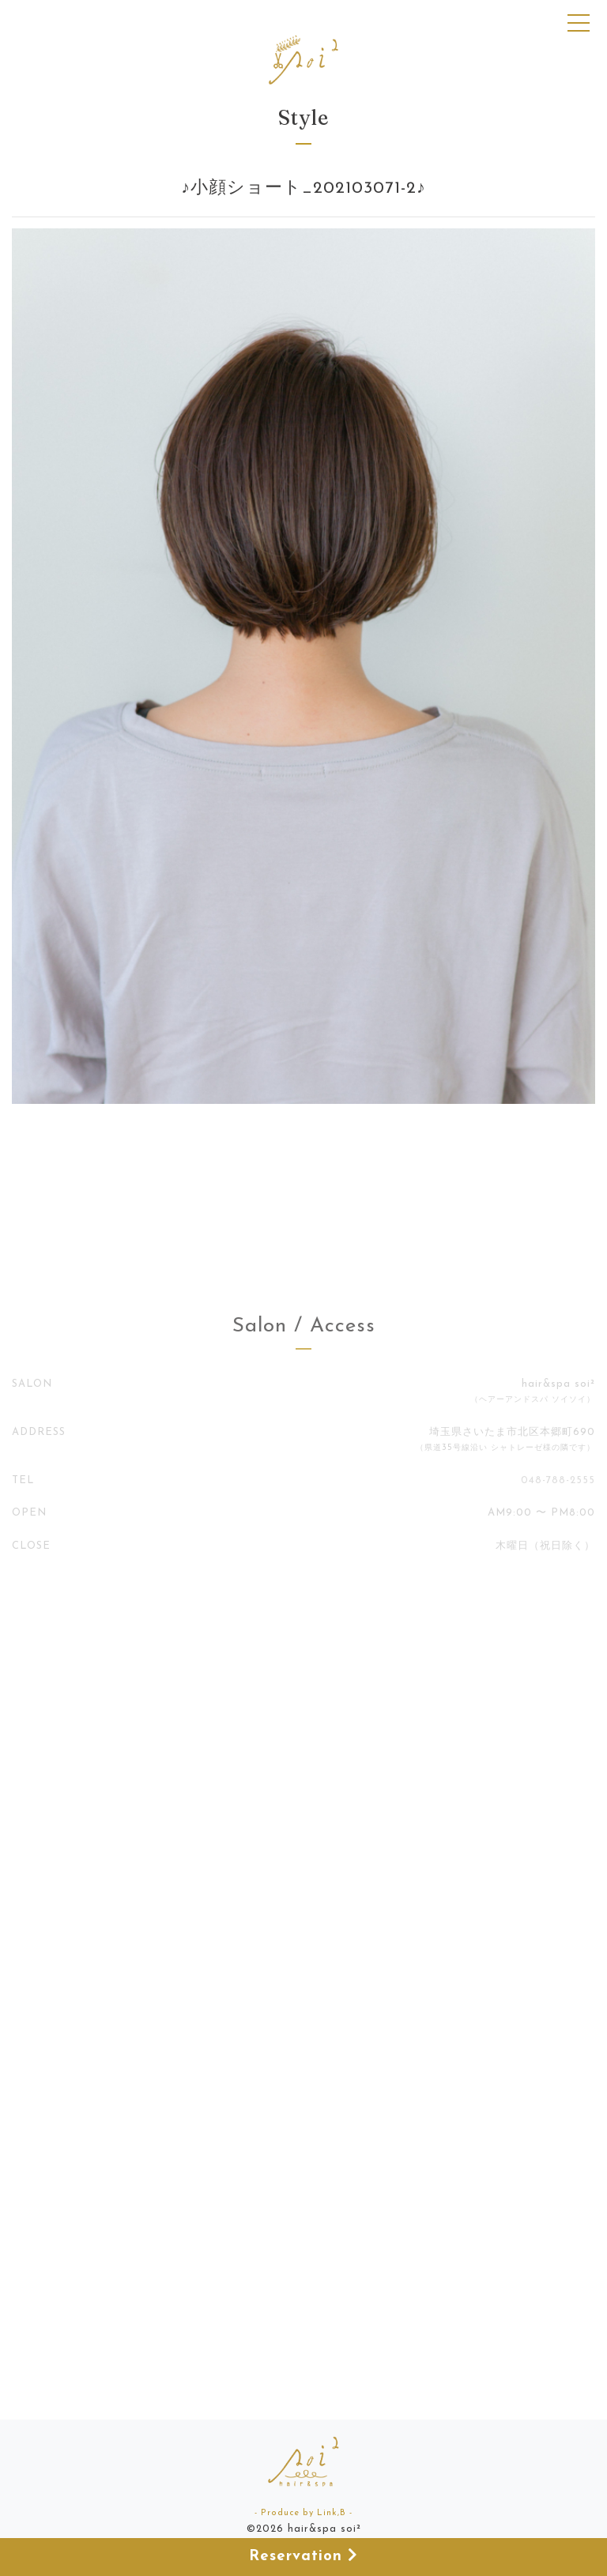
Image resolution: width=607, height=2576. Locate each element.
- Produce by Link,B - (303, 2513)
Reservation (303, 2556)
